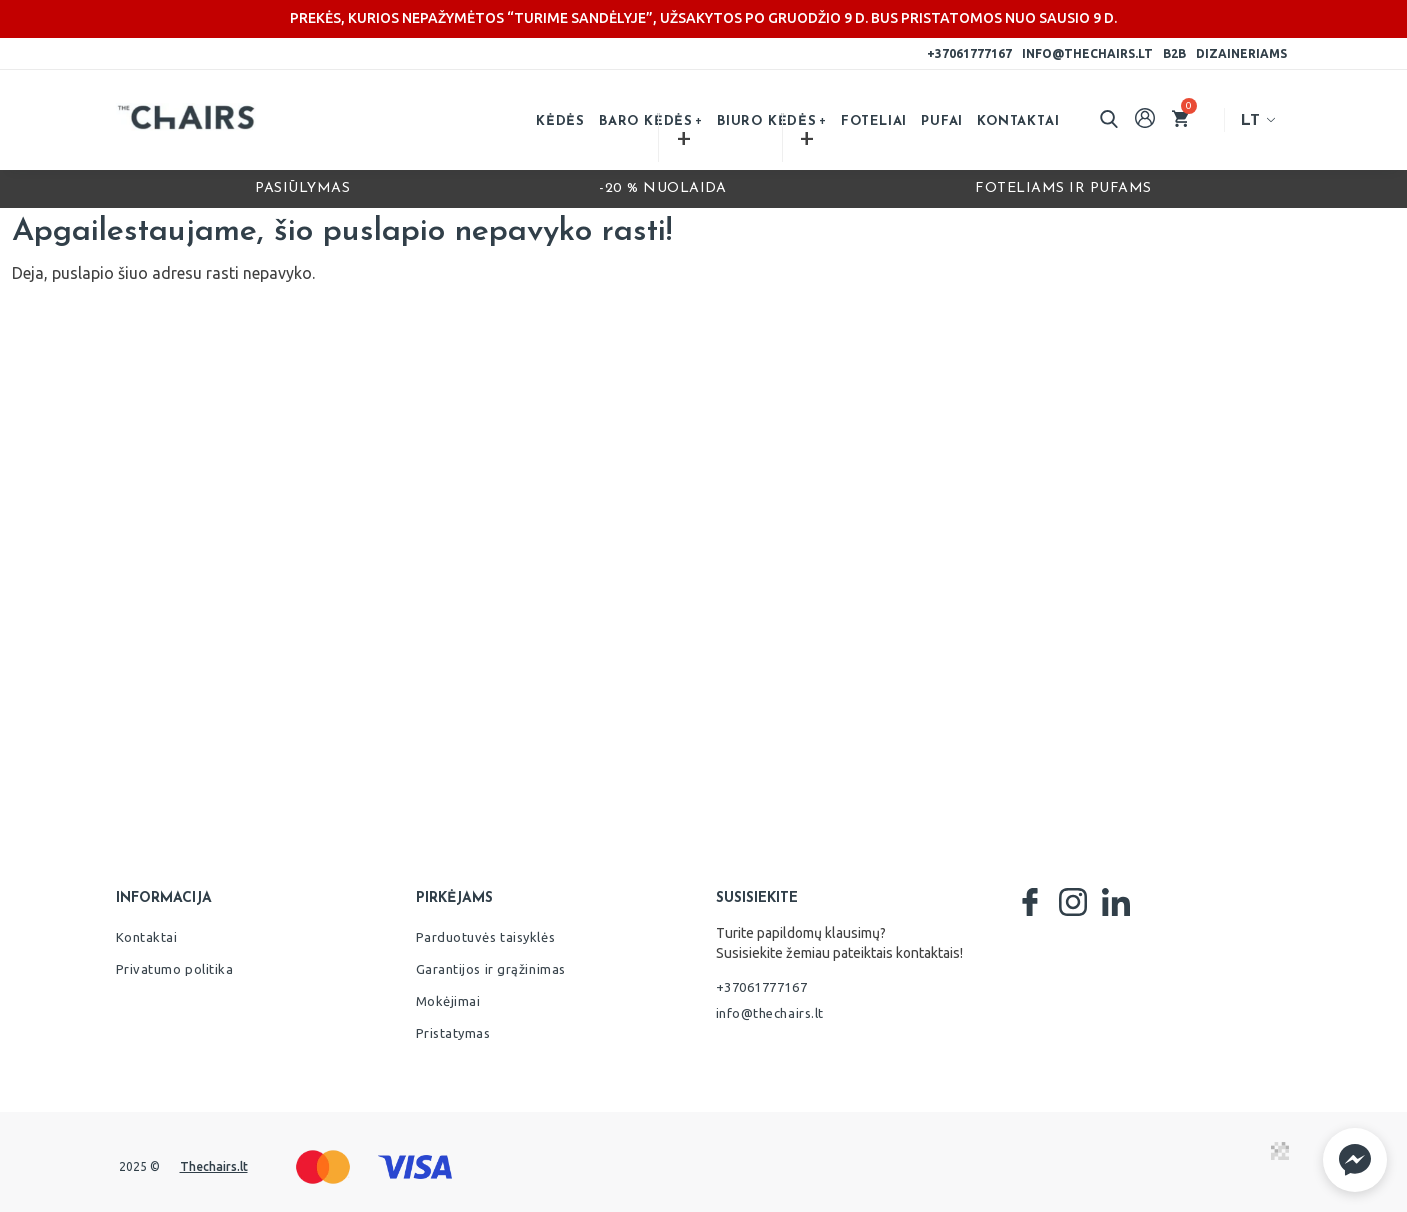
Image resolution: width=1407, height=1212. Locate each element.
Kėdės (560, 121)
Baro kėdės (646, 121)
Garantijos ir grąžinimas (491, 969)
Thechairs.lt (214, 1166)
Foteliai (874, 121)
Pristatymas (453, 1033)
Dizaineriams (1241, 53)
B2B (1174, 53)
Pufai (942, 121)
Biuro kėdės (767, 121)
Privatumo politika (175, 969)
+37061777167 (969, 53)
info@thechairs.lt (1087, 53)
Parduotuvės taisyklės (486, 937)
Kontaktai (1018, 121)
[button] (1355, 1160)
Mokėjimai (448, 1001)
